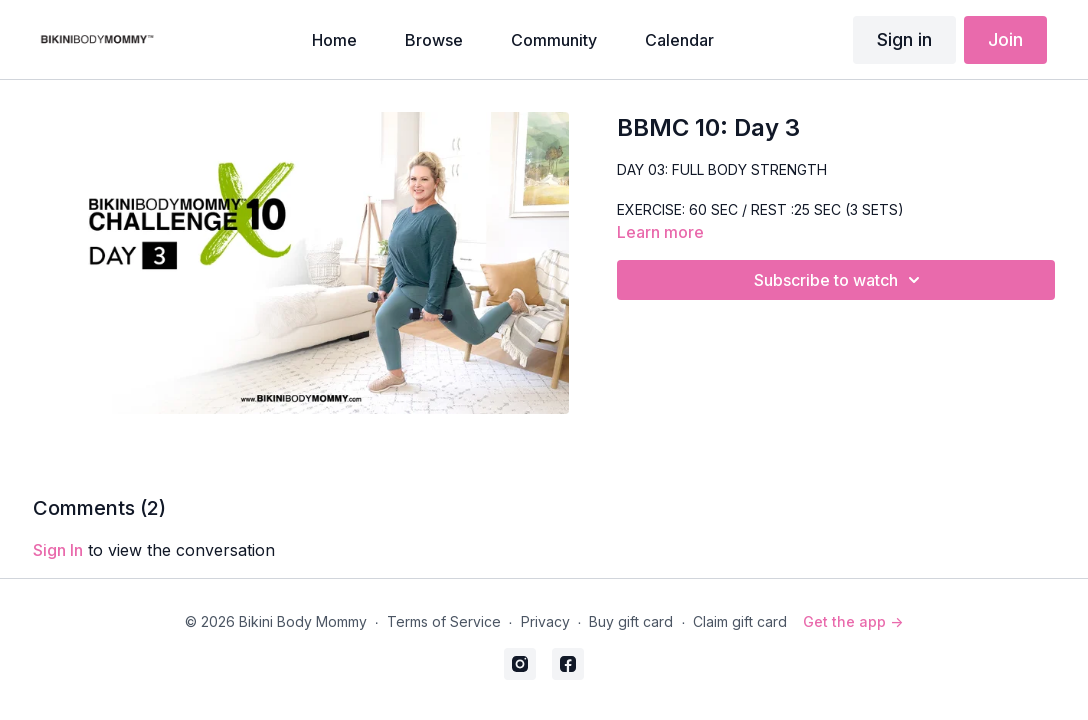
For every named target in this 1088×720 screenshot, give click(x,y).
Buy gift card (631, 621)
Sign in (904, 39)
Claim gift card (740, 621)
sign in (58, 550)
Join (1005, 39)
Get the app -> (853, 621)
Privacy (545, 621)
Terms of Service (444, 621)
